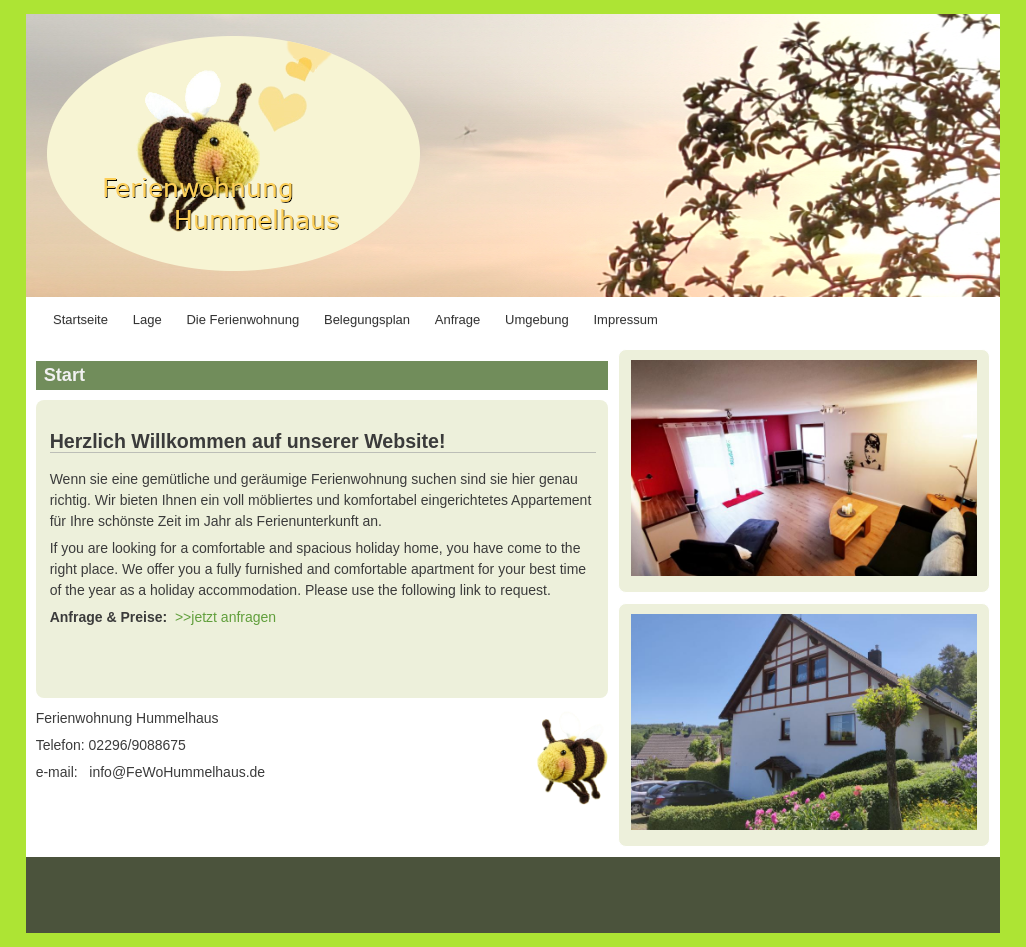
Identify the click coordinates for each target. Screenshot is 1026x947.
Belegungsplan (367, 319)
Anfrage (458, 319)
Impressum (626, 319)
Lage (147, 319)
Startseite (80, 319)
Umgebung (537, 319)
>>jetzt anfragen (225, 617)
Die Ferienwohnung (242, 319)
